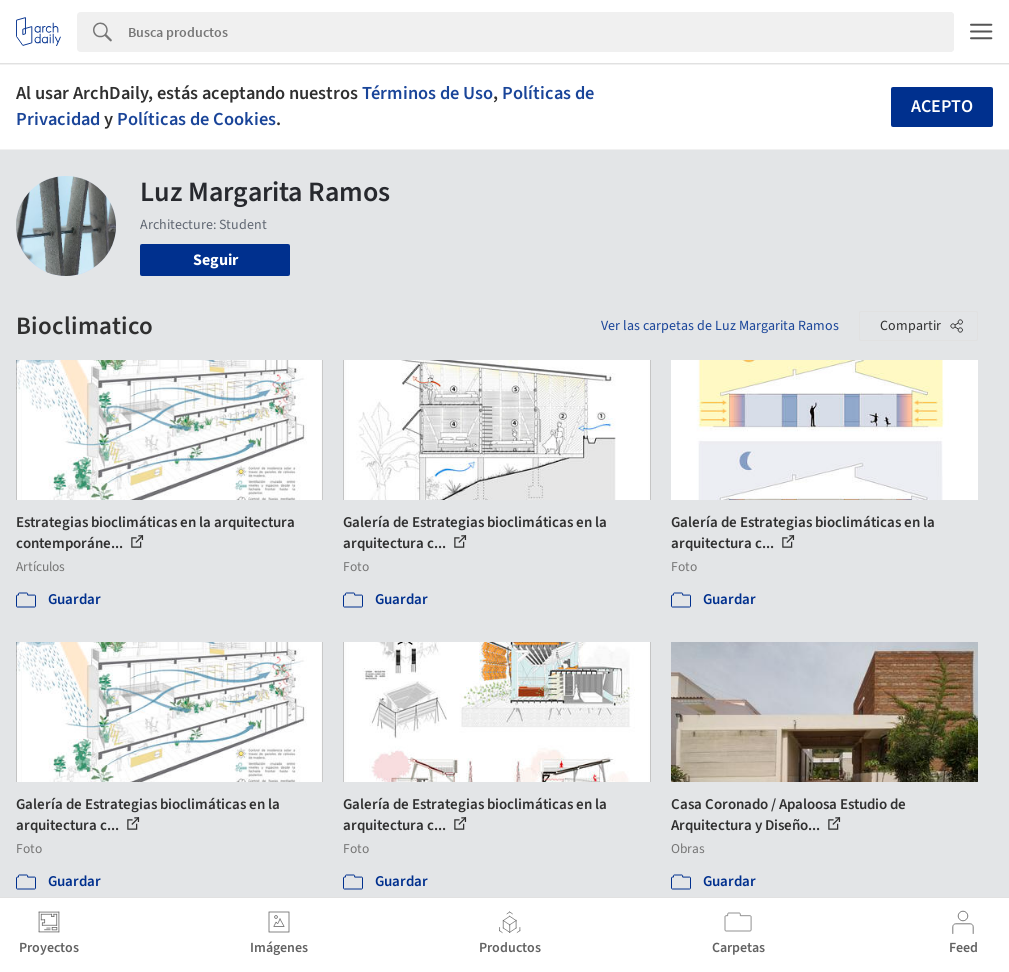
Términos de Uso (427, 93)
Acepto (942, 106)
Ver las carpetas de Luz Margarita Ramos (720, 326)
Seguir (215, 260)
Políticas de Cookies (196, 119)
